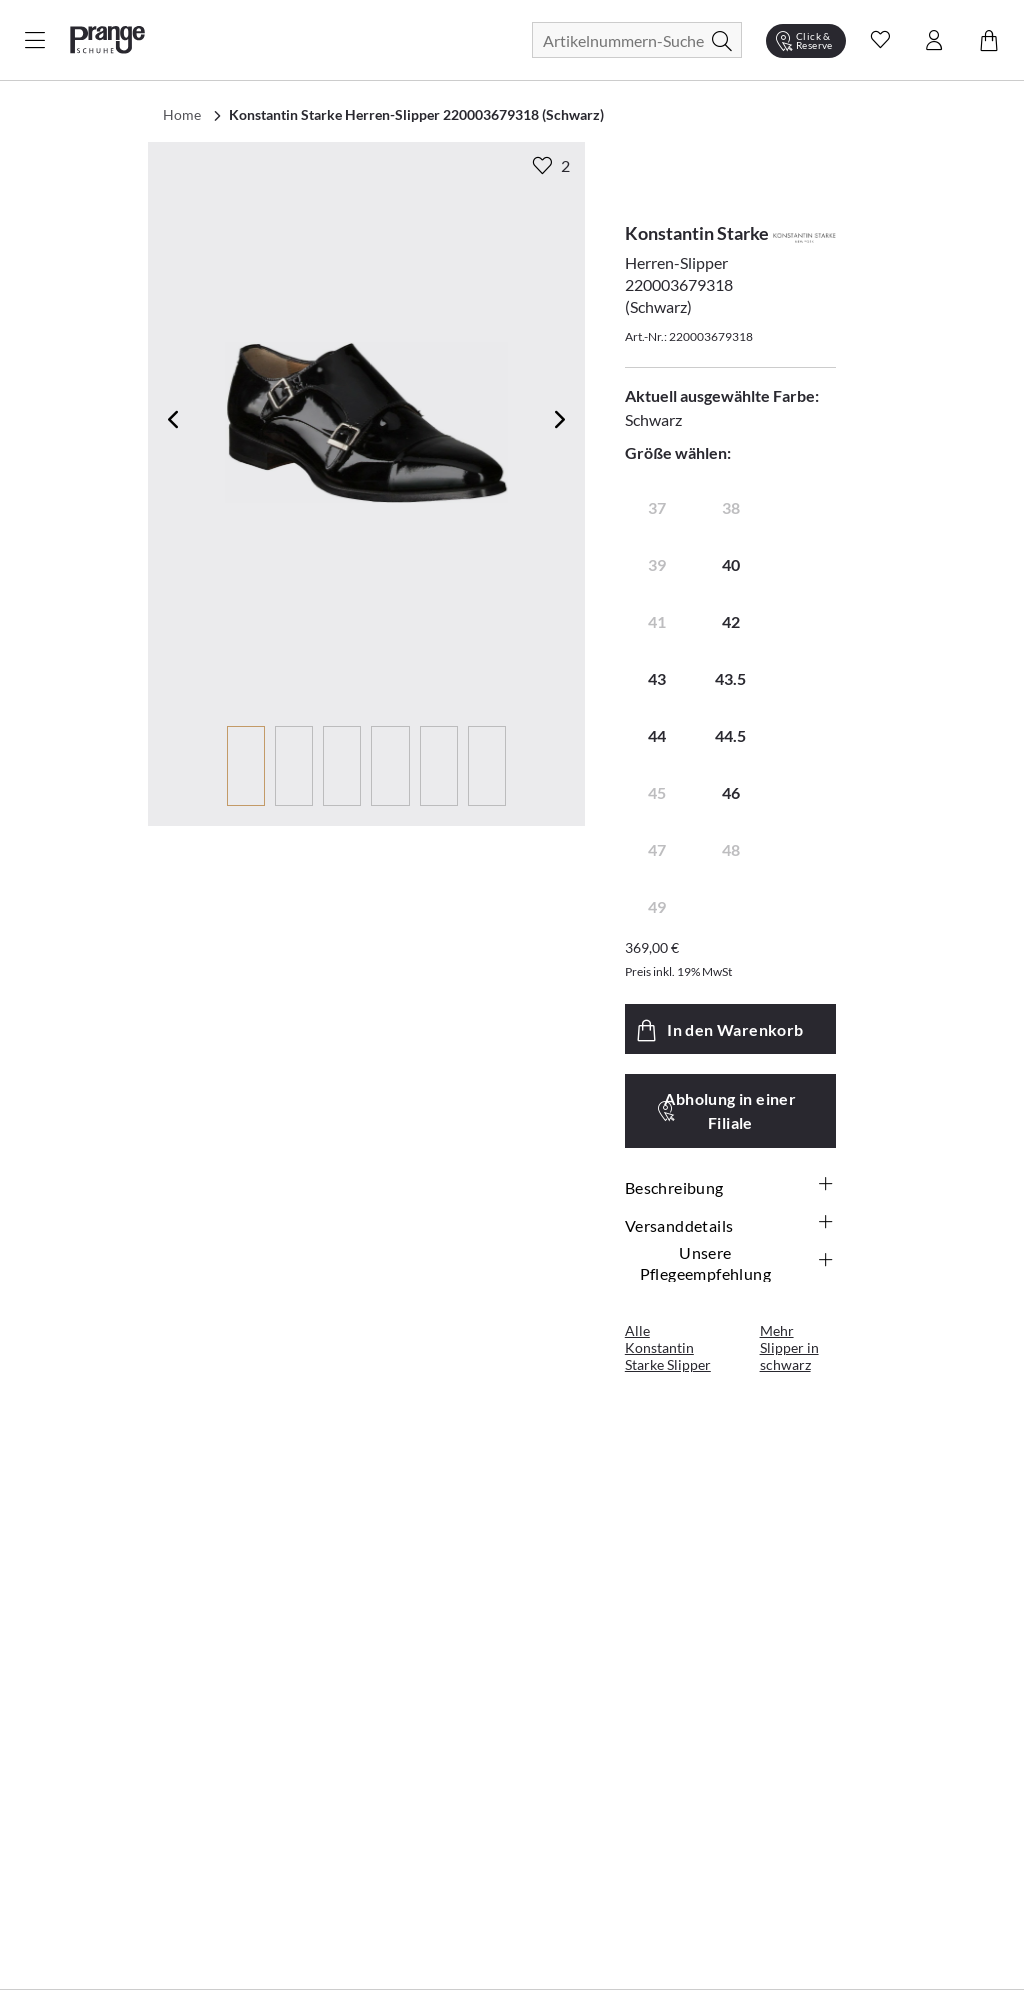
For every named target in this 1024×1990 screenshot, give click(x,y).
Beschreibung (730, 1187)
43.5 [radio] (730, 678)
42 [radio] (731, 621)
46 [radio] (731, 792)
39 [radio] (657, 564)
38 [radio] (731, 507)
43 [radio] (657, 678)
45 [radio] (657, 792)
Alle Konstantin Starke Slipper (668, 1347)
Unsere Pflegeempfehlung (738, 1263)
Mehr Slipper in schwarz (789, 1347)
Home (182, 114)
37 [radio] (657, 507)
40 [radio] (731, 564)
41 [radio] (657, 621)
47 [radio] (657, 849)
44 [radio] (657, 735)
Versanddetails (730, 1225)
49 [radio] (657, 906)
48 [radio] (731, 849)
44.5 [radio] (730, 735)
